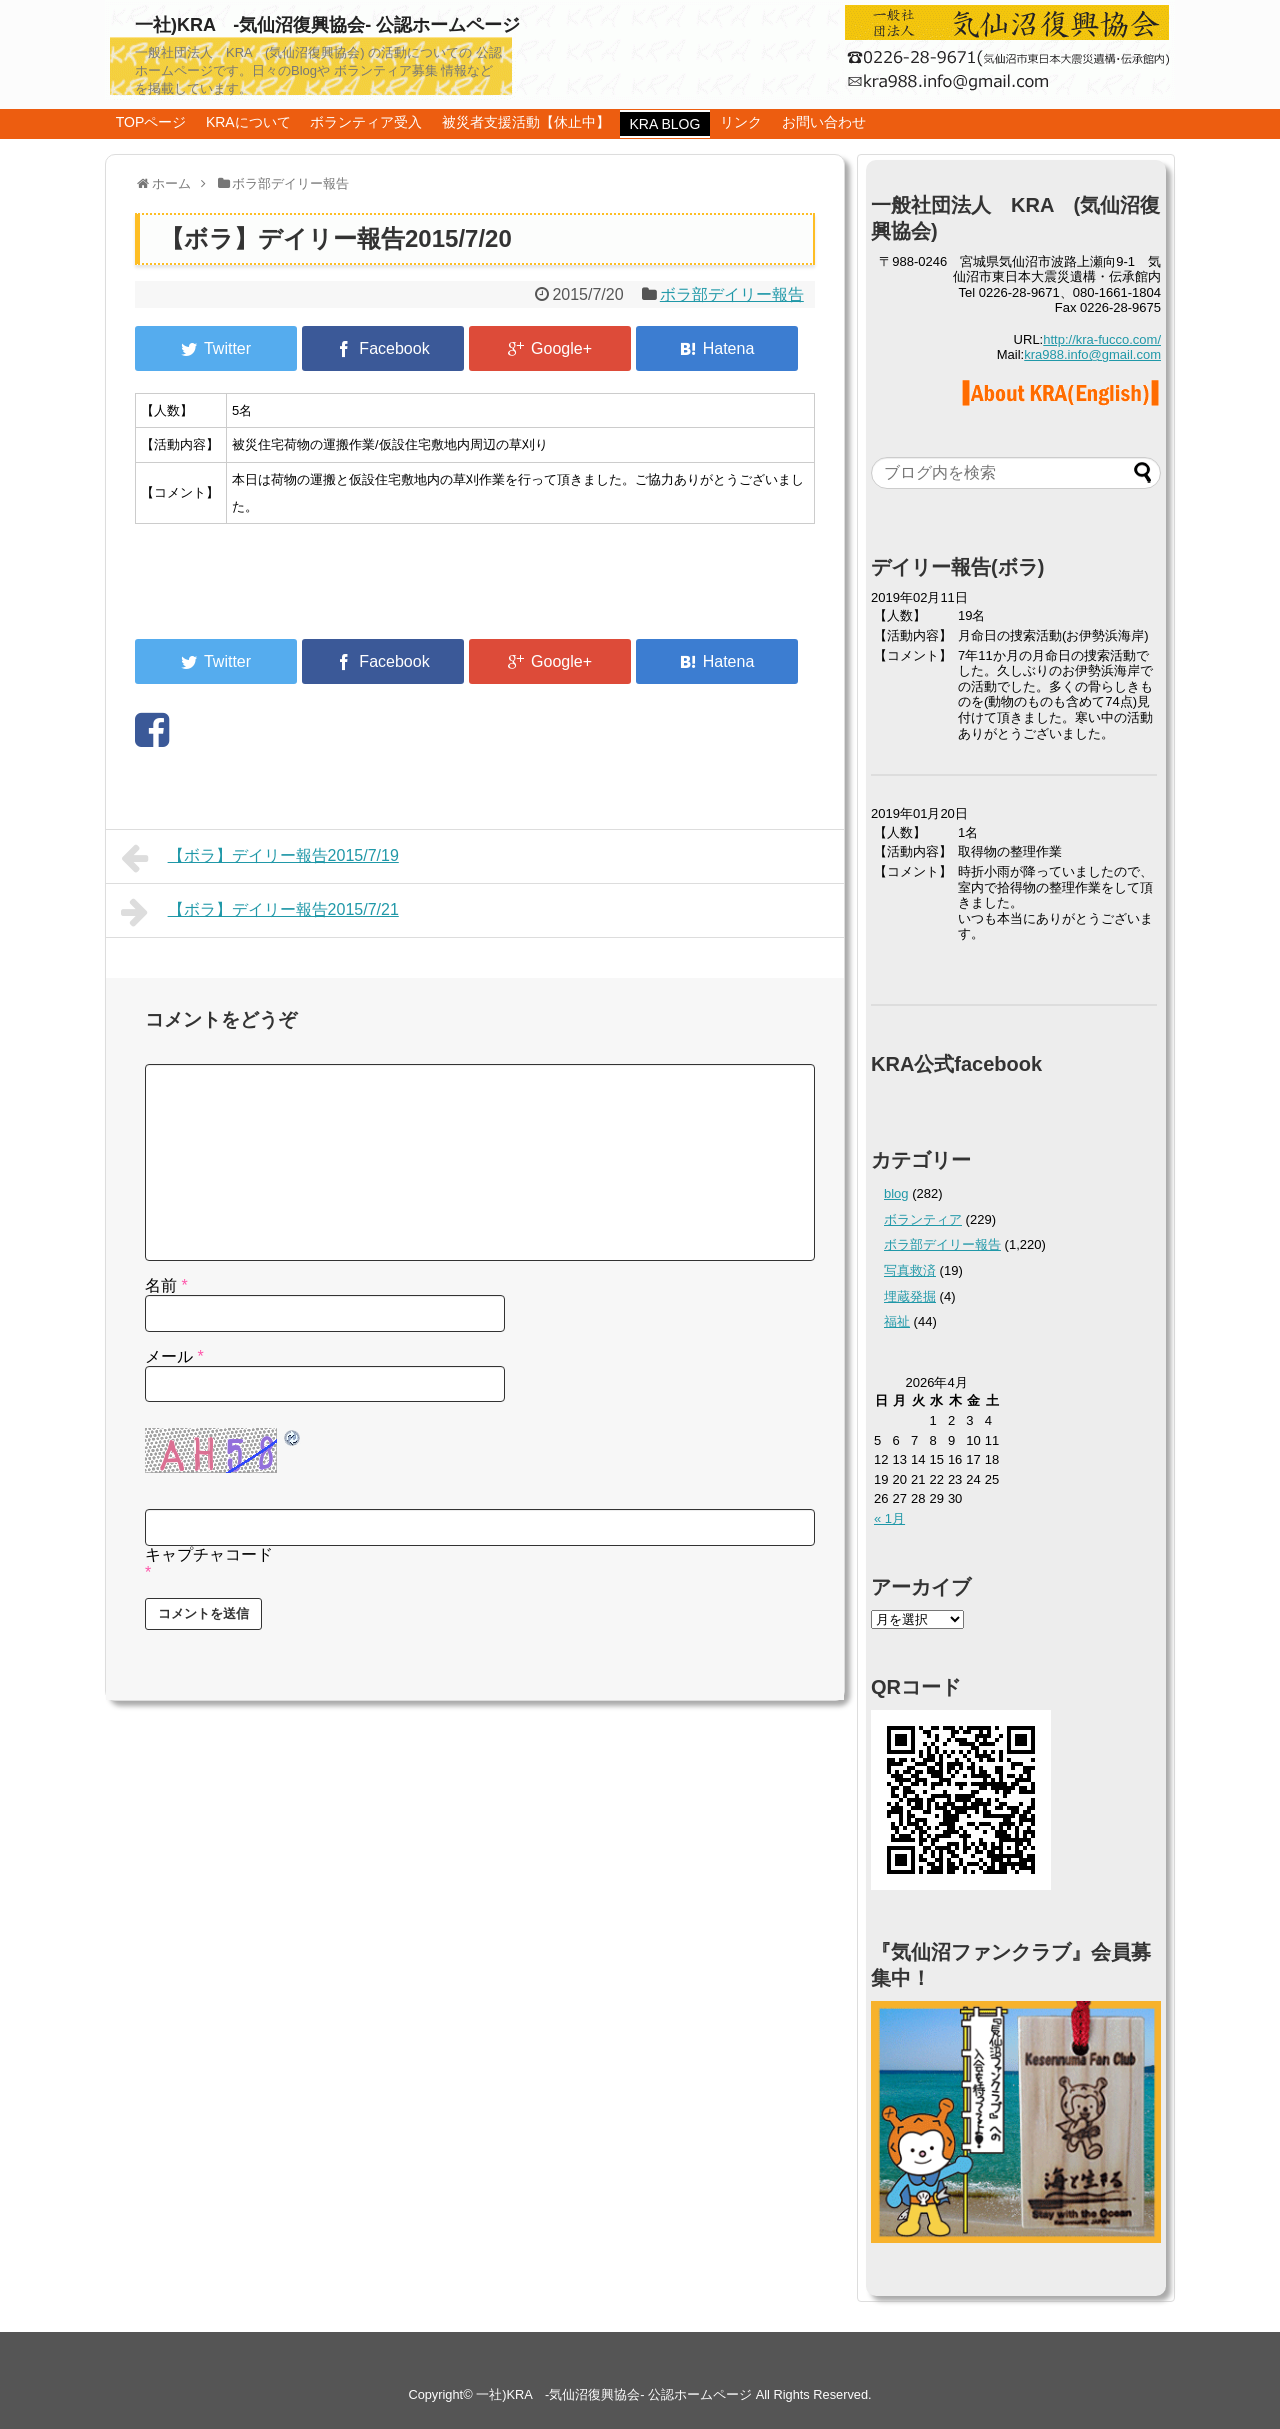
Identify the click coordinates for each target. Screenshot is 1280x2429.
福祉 (897, 1321)
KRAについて (248, 122)
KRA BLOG (665, 124)
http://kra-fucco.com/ (1102, 339)
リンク (741, 122)
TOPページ (151, 122)
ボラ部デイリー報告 (732, 294)
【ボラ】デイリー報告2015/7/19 (260, 858)
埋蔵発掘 (910, 1296)
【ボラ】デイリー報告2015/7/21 (260, 912)
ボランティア (923, 1219)
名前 (166, 1285)
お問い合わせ (824, 122)
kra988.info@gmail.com (1092, 354)
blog (896, 1193)
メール (174, 1356)
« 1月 (889, 1518)
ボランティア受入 (366, 122)
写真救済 (910, 1270)
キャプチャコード (209, 1554)
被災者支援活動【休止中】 (526, 122)
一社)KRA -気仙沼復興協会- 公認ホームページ (327, 25)
